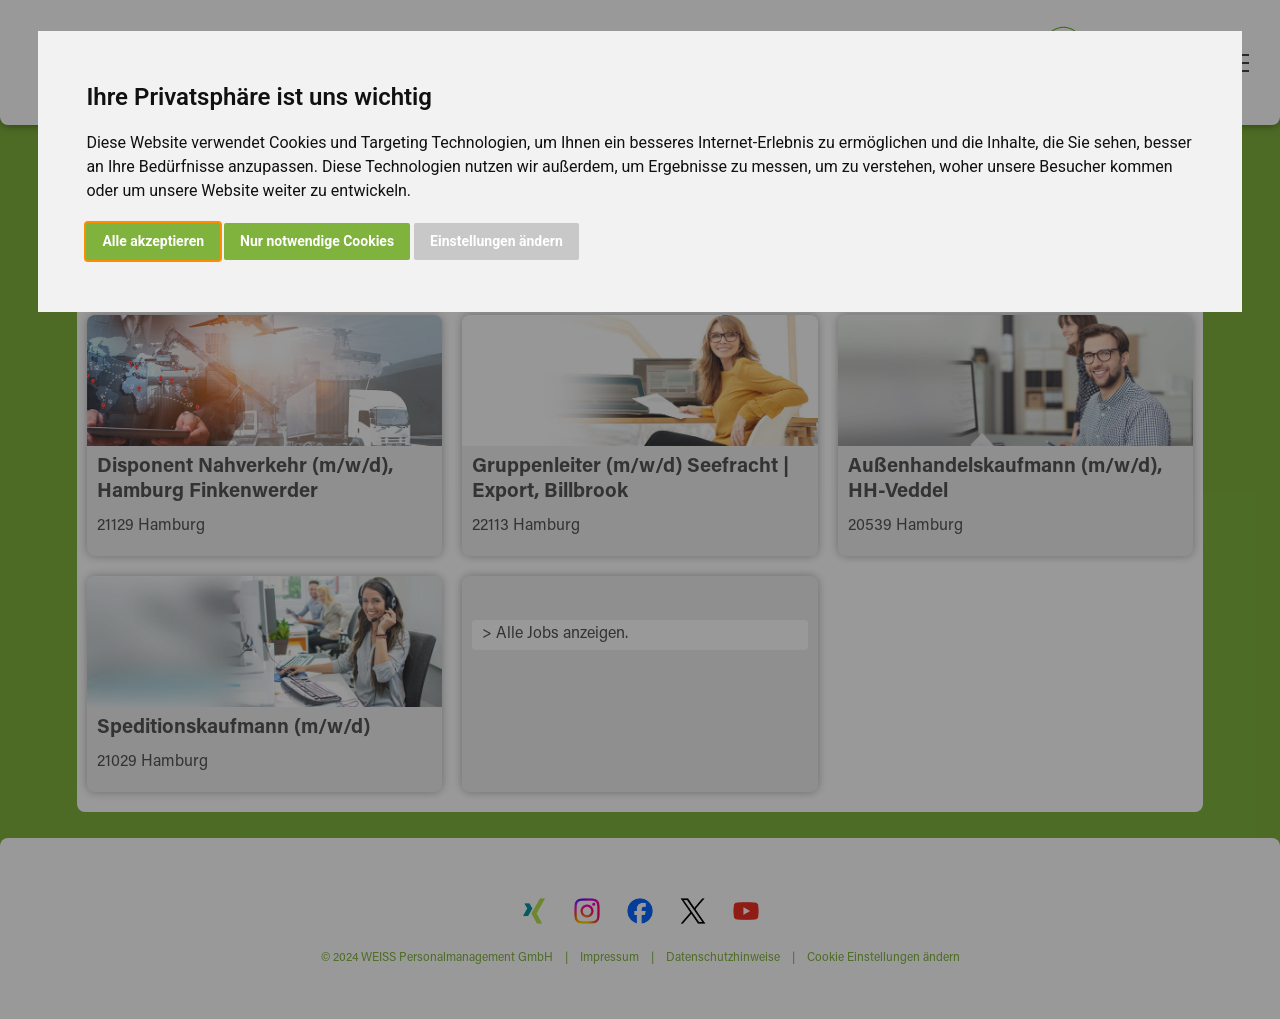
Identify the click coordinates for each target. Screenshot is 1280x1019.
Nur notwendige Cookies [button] (317, 241)
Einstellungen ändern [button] (496, 241)
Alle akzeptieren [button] (153, 241)
